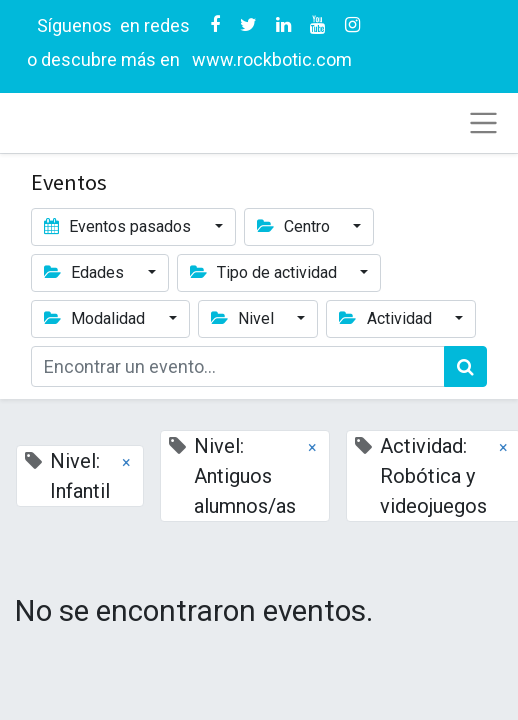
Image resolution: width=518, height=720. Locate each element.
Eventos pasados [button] (119, 226)
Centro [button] (295, 226)
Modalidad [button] (96, 318)
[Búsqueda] (465, 366)
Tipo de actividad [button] (265, 272)
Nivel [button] (244, 318)
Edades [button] (86, 272)
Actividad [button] (387, 318)
